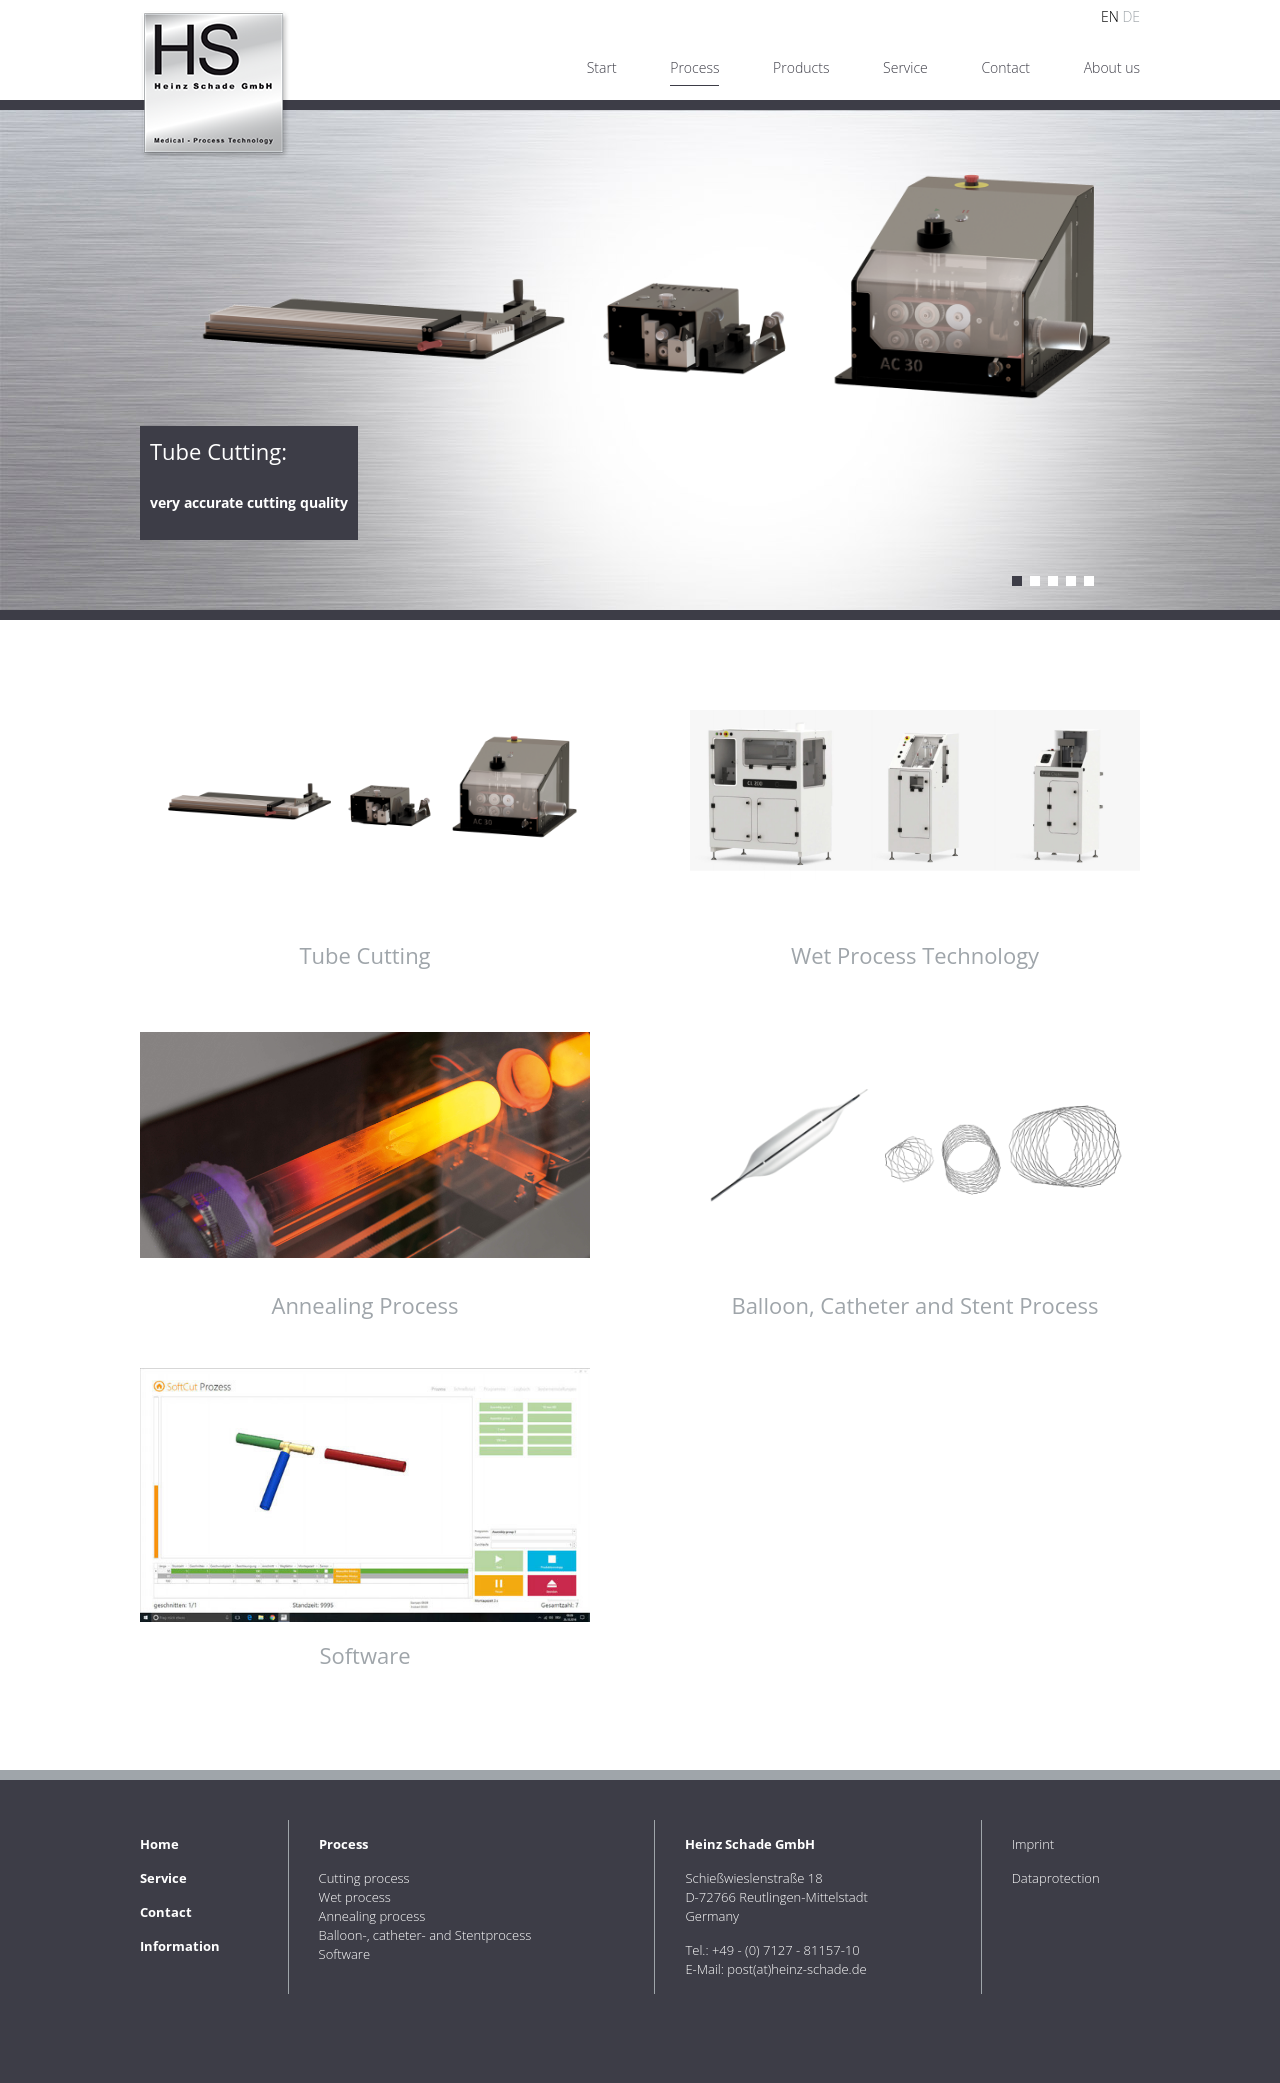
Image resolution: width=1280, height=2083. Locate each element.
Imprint (1033, 1844)
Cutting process (1017, 581)
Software (1089, 581)
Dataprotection (1056, 1878)
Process (343, 1844)
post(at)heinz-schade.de (796, 1969)
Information (180, 1946)
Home (159, 1844)
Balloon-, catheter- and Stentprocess (425, 1935)
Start (602, 67)
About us (1112, 67)
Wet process (1035, 581)
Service (905, 67)
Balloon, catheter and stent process (1071, 581)
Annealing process (1053, 581)
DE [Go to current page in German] (1131, 16)
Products (801, 67)
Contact (1005, 67)
